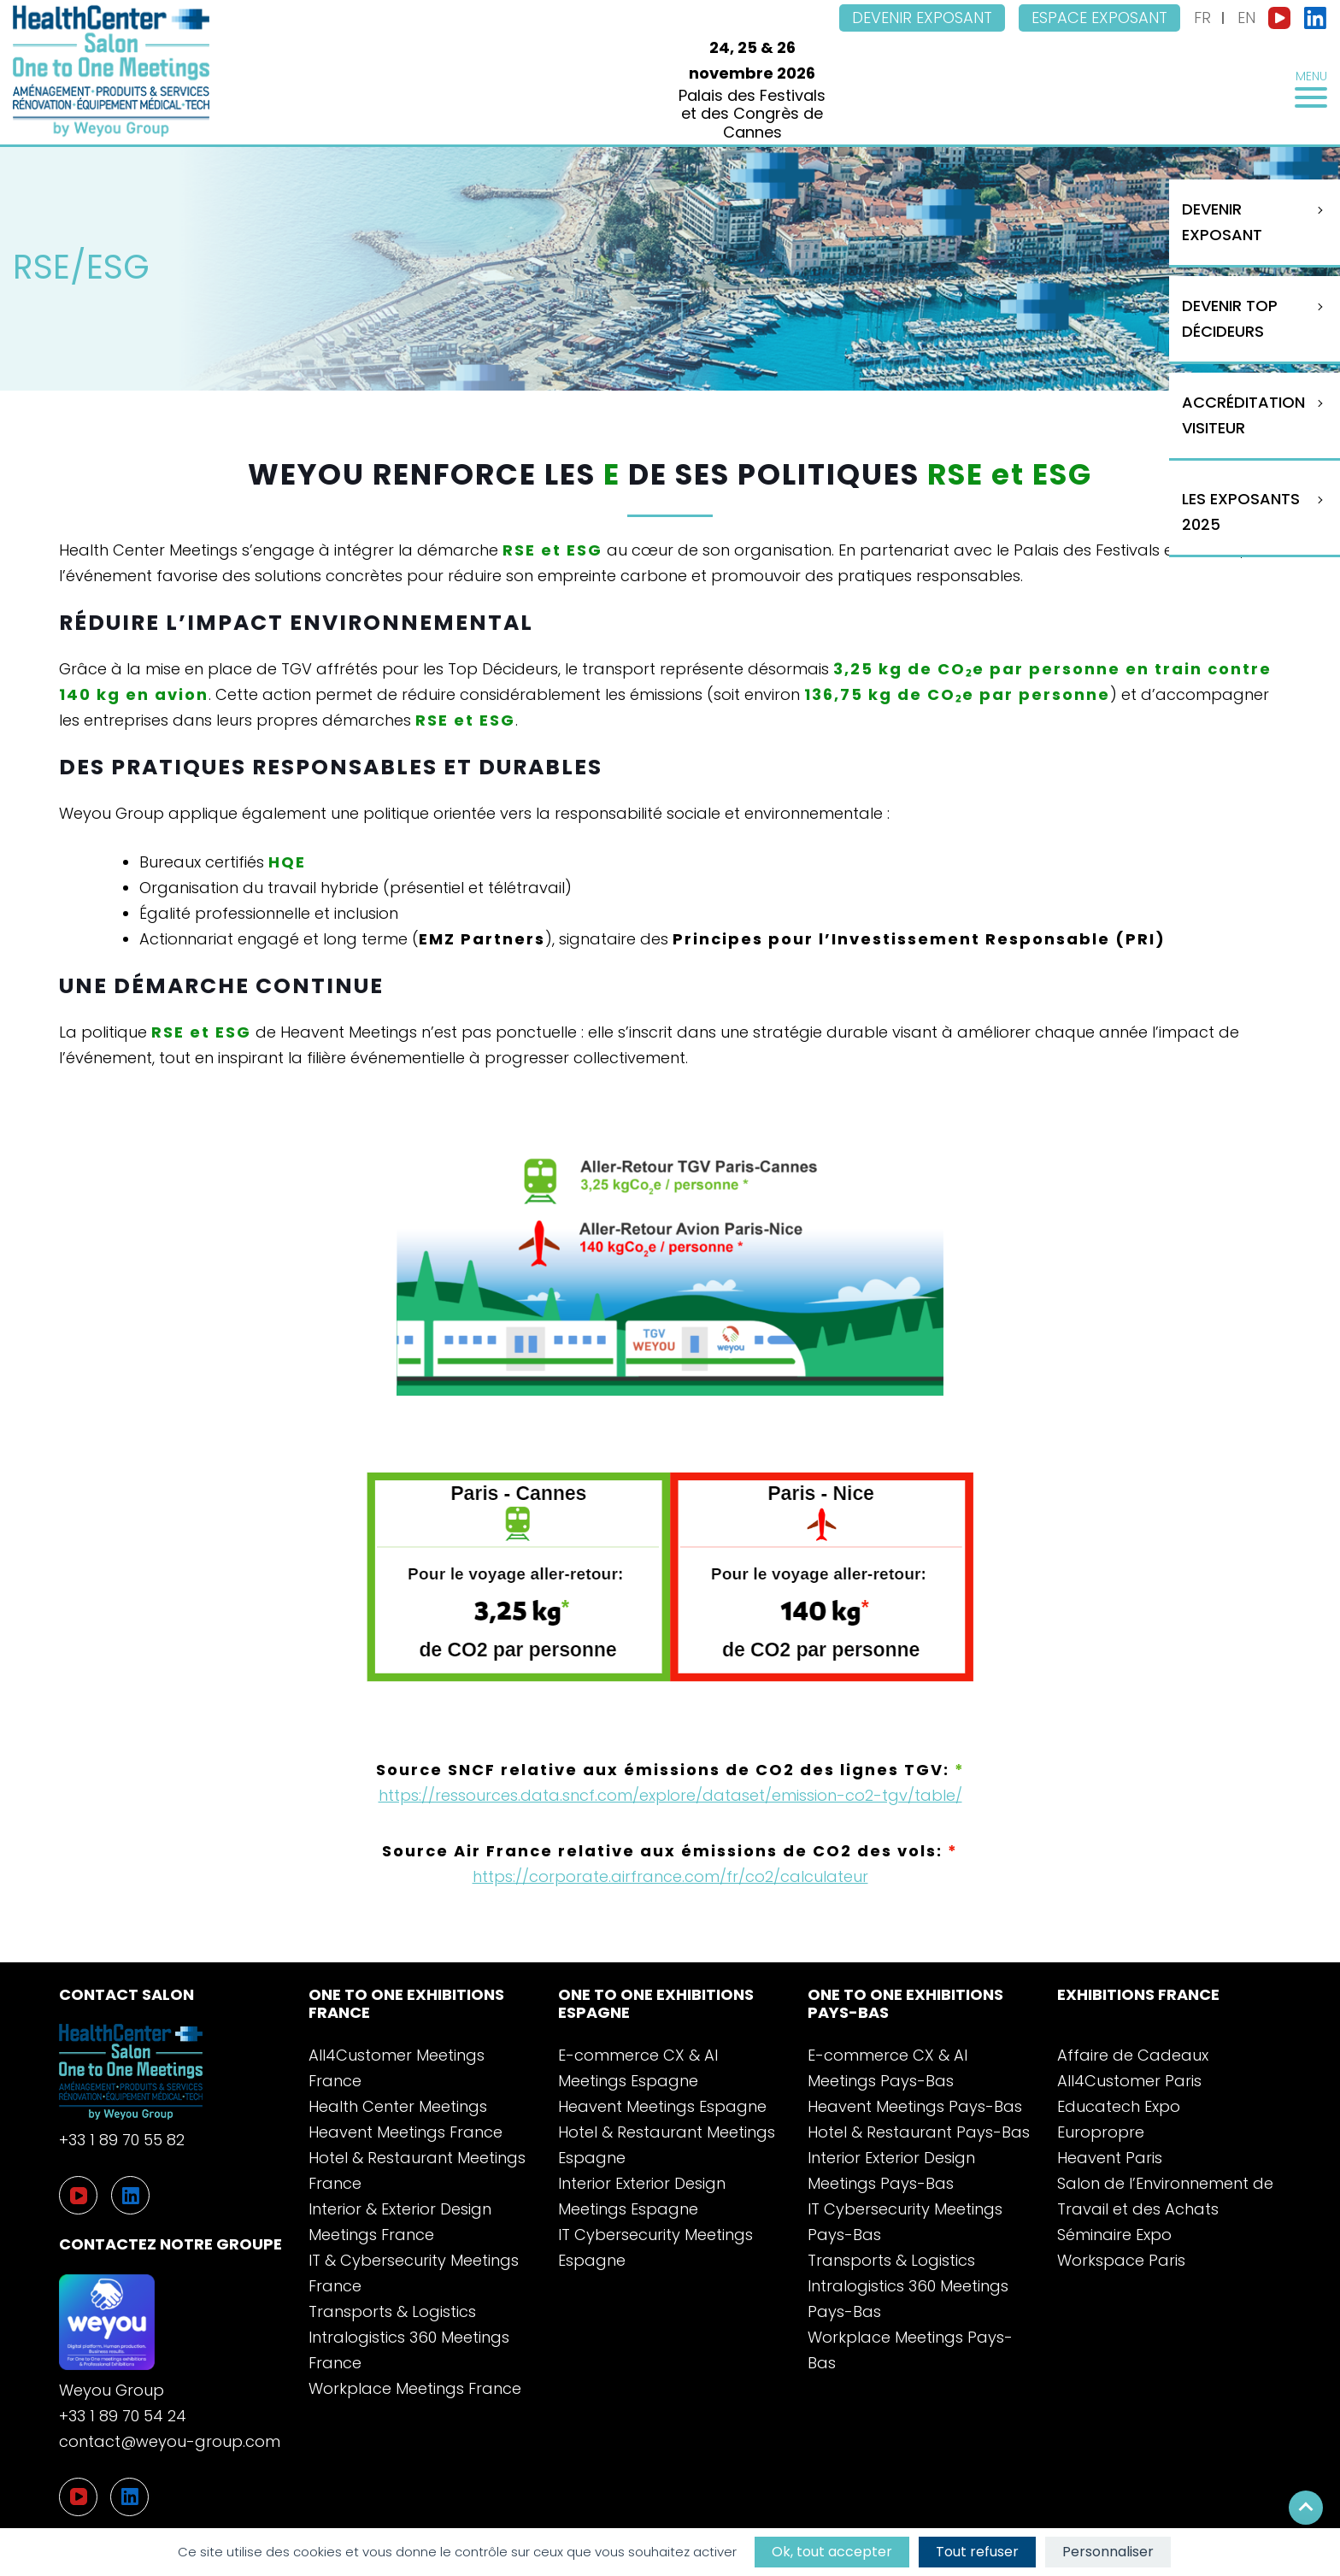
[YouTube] (78, 2497)
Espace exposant (1099, 17)
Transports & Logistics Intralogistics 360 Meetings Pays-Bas (908, 2286)
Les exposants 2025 (1241, 511)
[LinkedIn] (129, 2497)
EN (1246, 17)
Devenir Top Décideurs (1230, 318)
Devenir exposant (922, 17)
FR (1202, 17)
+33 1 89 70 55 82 (122, 2139)
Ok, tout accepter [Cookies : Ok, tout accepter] (832, 2551)
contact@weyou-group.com (169, 2441)
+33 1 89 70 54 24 (122, 2415)
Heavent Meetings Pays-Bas (915, 2106)
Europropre (1100, 2132)
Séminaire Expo (1114, 2234)
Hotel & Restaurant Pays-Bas (919, 2132)
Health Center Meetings (398, 2106)
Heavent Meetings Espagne (662, 2106)
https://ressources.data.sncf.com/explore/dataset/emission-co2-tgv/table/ (670, 1795)
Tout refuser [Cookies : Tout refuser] (977, 2551)
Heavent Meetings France (405, 2132)
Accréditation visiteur (1243, 414)
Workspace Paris (1121, 2260)
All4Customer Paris (1129, 2080)
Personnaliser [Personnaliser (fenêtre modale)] (1108, 2551)
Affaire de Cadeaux (1132, 2055)
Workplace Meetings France (415, 2388)
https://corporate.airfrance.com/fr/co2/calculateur (670, 1876)
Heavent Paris (1109, 2157)
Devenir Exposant (1222, 221)
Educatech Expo (1118, 2106)
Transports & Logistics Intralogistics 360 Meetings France (409, 2337)
